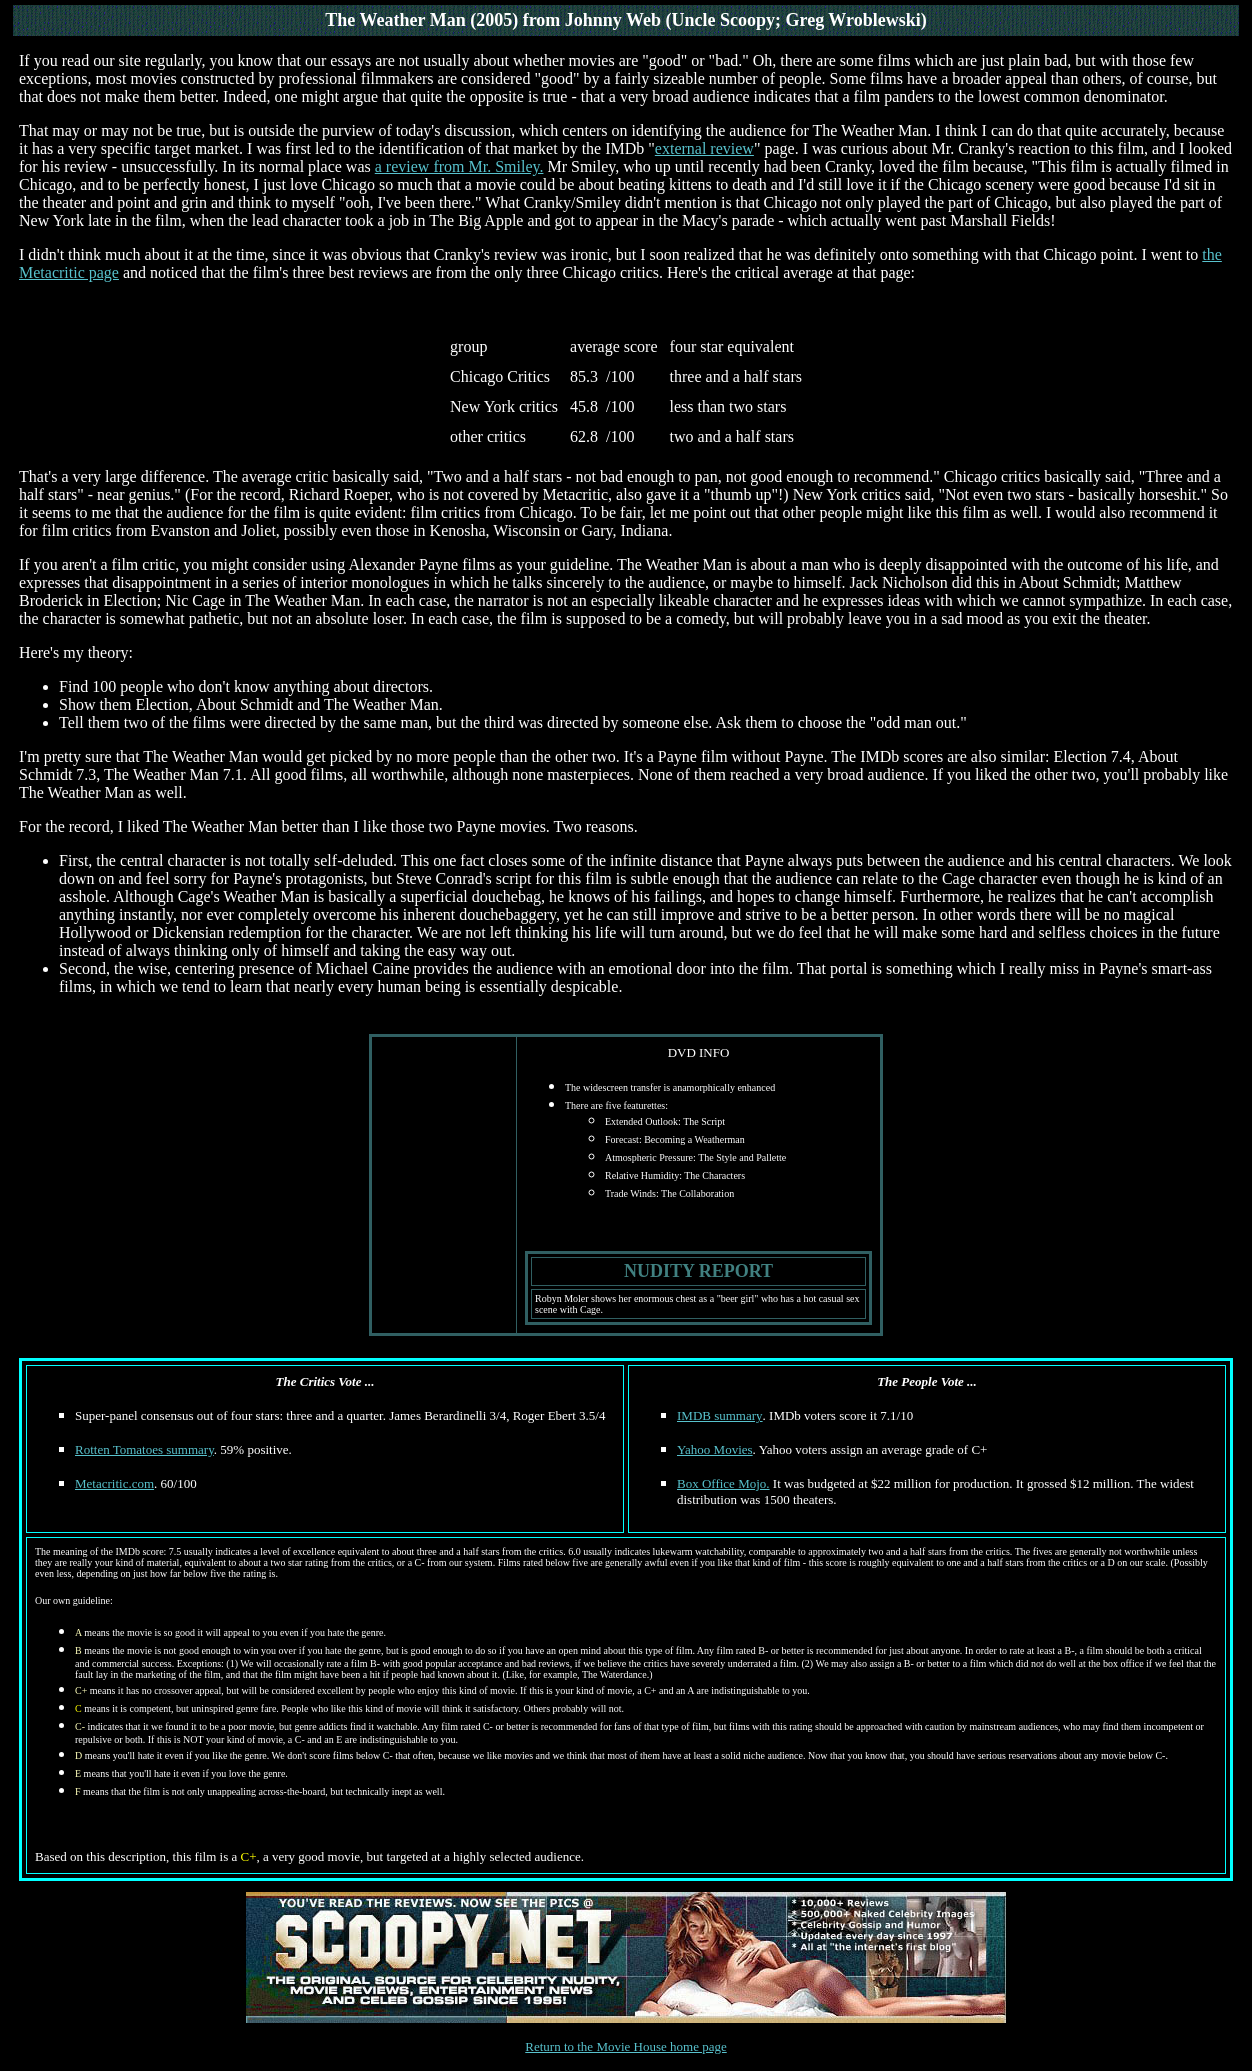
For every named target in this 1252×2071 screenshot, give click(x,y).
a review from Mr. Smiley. (459, 166)
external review (704, 148)
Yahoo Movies (715, 1449)
